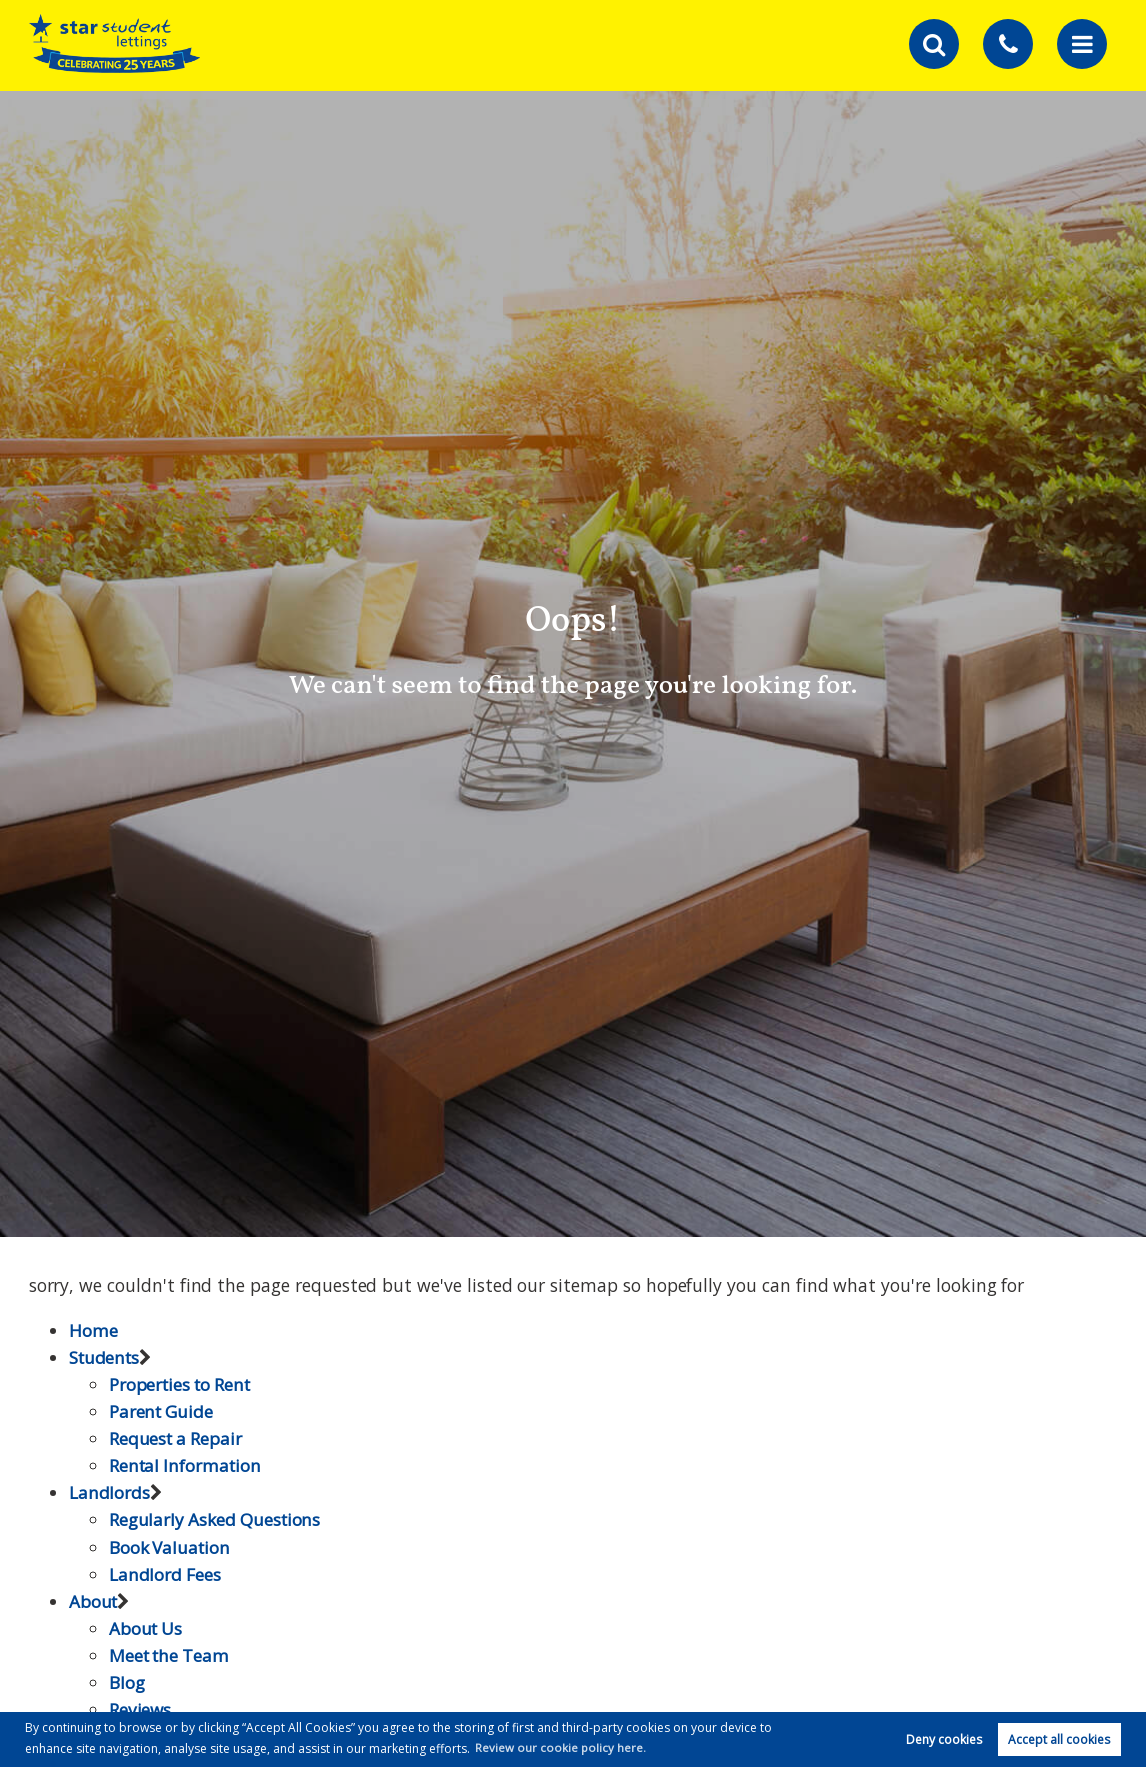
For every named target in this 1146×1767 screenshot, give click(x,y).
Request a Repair (177, 1438)
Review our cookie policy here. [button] (562, 1746)
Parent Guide (162, 1411)
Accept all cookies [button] (1059, 1738)
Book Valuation (171, 1547)
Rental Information (187, 1465)
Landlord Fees (165, 1574)
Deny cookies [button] (944, 1738)
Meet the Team (172, 1655)
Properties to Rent (183, 1384)
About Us (147, 1628)
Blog (127, 1682)
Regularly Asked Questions (217, 1519)
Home (93, 1330)
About (94, 1601)
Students (106, 1357)
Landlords (110, 1492)
